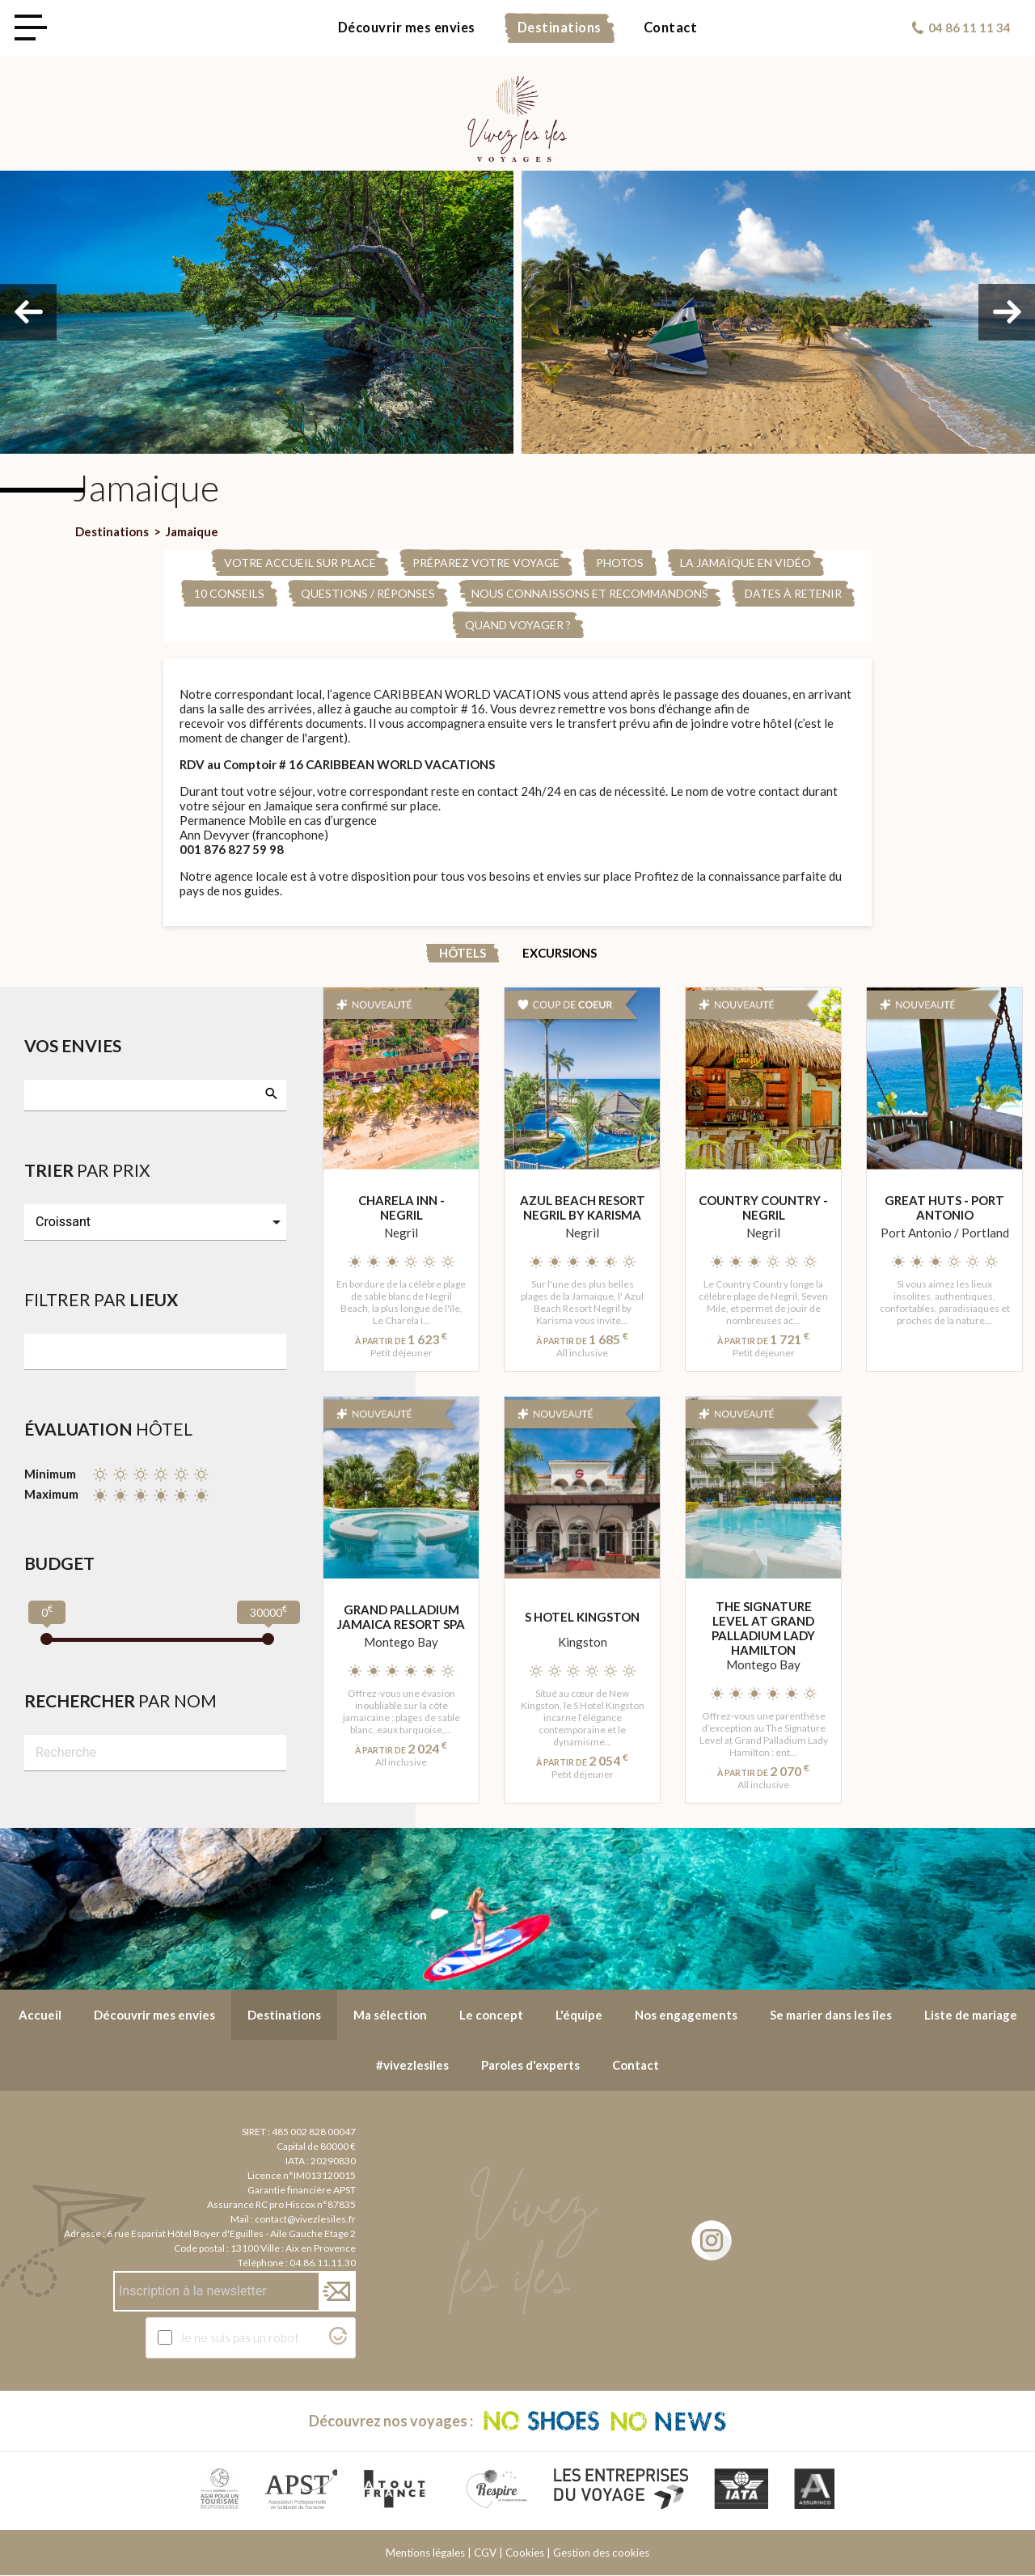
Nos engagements (686, 2014)
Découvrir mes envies (406, 27)
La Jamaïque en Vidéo (745, 562)
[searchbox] (41, 1094)
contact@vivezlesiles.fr (305, 2219)
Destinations (560, 27)
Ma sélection (390, 2014)
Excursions (559, 952)
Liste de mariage (970, 2014)
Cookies (524, 2553)
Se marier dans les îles (831, 2014)
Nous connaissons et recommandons (589, 593)
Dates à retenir (793, 593)
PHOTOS (620, 562)
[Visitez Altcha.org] (338, 2340)
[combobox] (155, 1095)
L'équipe (579, 2014)
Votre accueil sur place (300, 562)
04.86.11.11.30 (322, 2263)
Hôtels (462, 952)
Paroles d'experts (530, 2065)
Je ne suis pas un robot (239, 2337)
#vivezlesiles (412, 2065)
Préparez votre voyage (486, 562)
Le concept (491, 2014)
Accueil (40, 2014)
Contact (671, 27)
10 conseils (229, 593)
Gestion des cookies (601, 2553)
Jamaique (192, 531)
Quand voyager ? (518, 625)
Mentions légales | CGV (441, 2553)
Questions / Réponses (368, 593)
